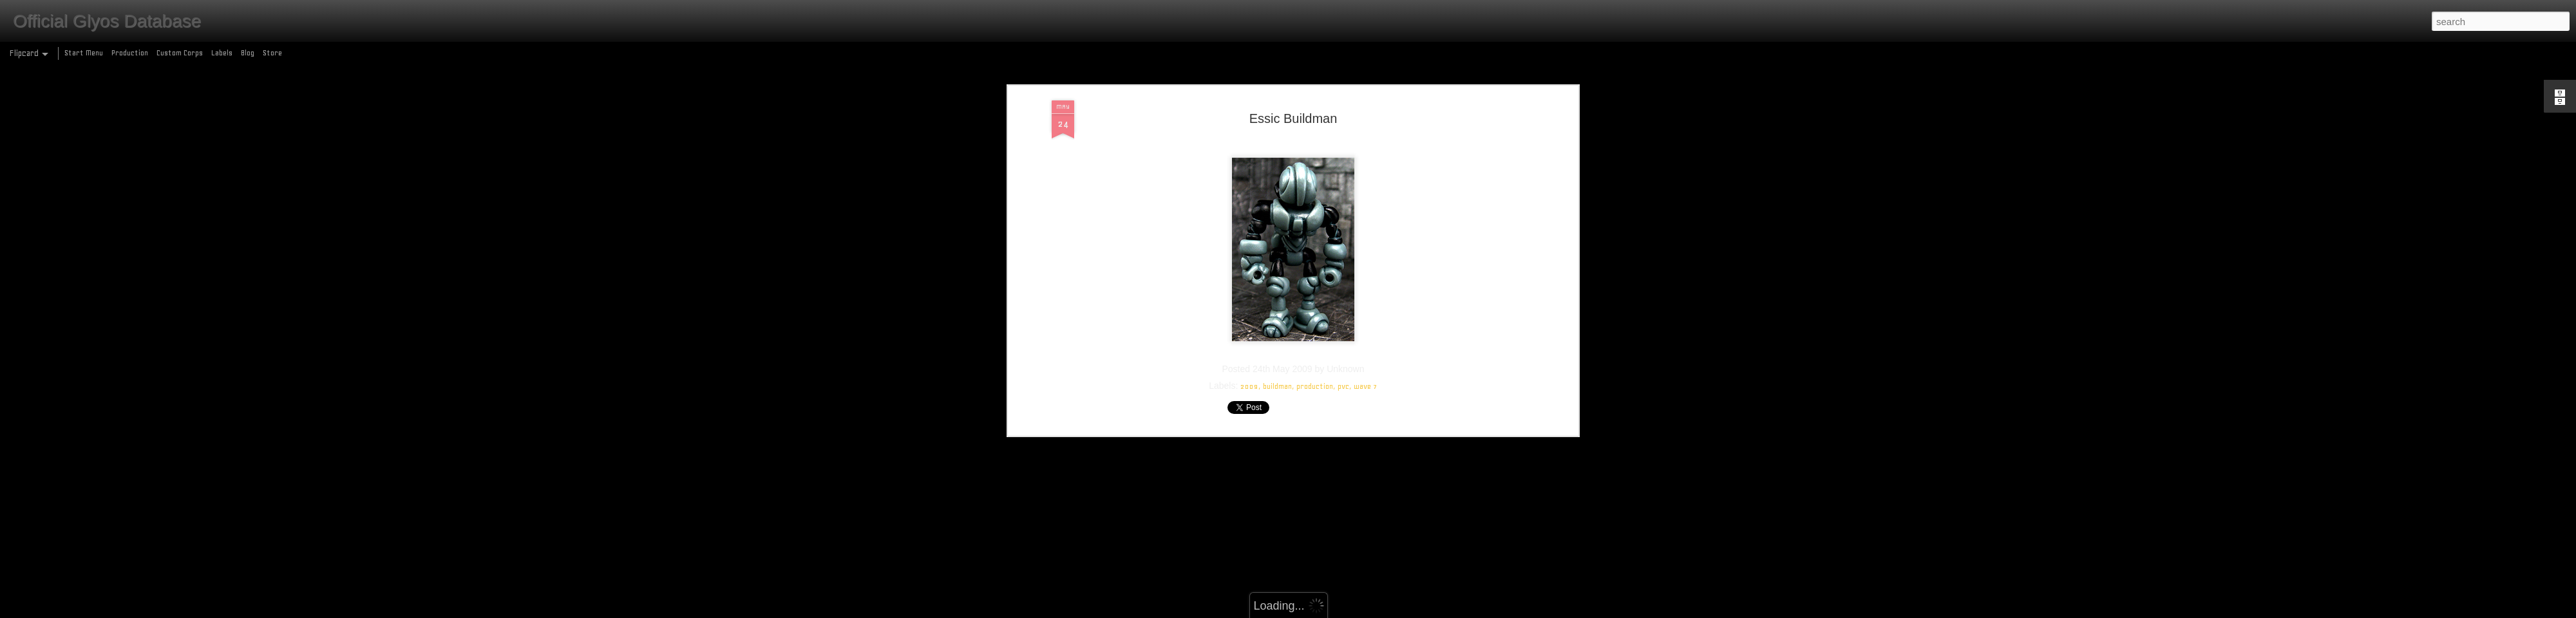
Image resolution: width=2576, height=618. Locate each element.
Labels (221, 52)
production (1314, 97)
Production (129, 52)
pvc (1343, 97)
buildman (1277, 97)
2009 (1249, 97)
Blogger (1344, 610)
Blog (247, 52)
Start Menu (83, 52)
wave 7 (1366, 97)
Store (272, 52)
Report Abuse (1381, 610)
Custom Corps (179, 52)
